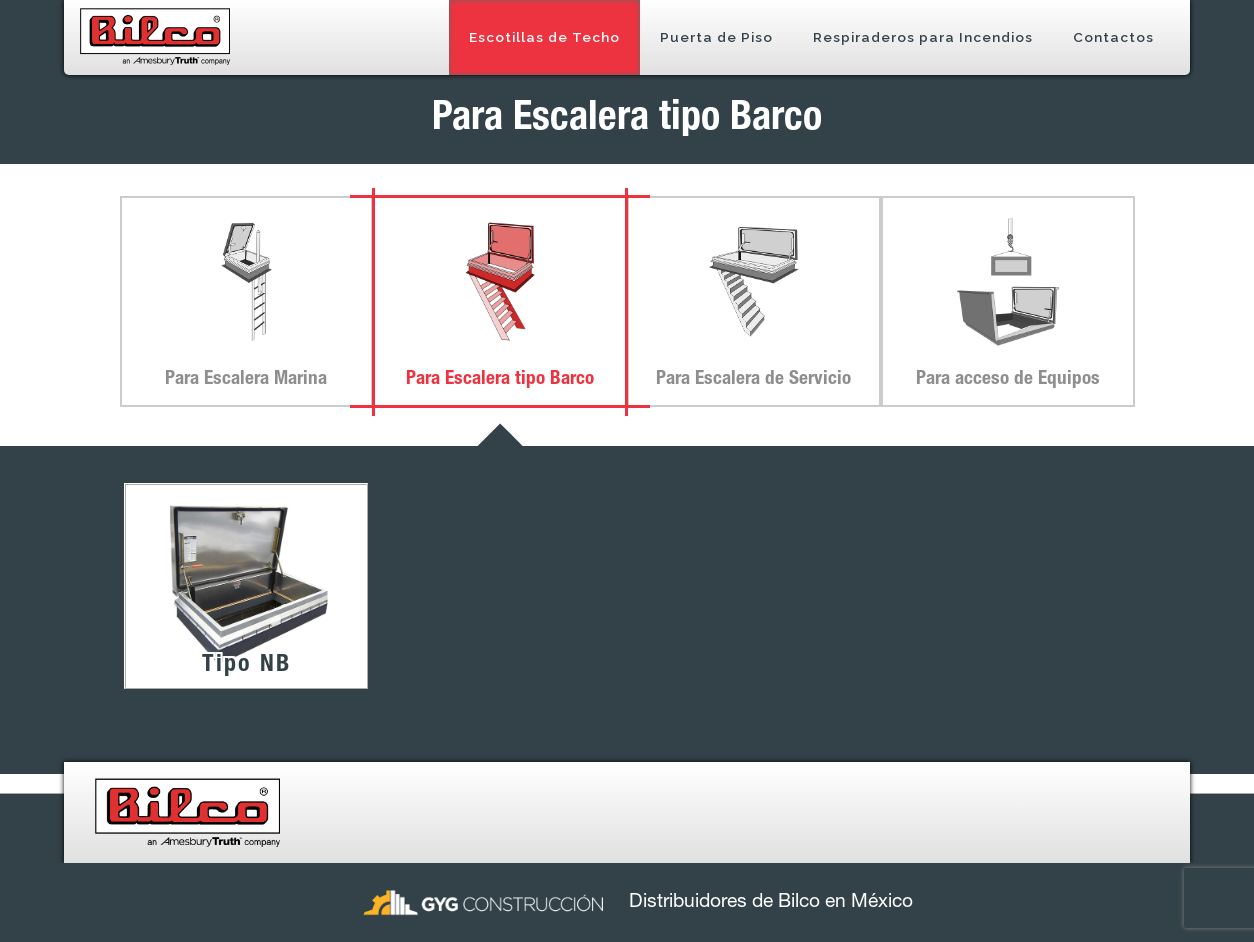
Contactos (1113, 37)
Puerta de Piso (716, 37)
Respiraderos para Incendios (923, 37)
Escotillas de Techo (544, 37)
